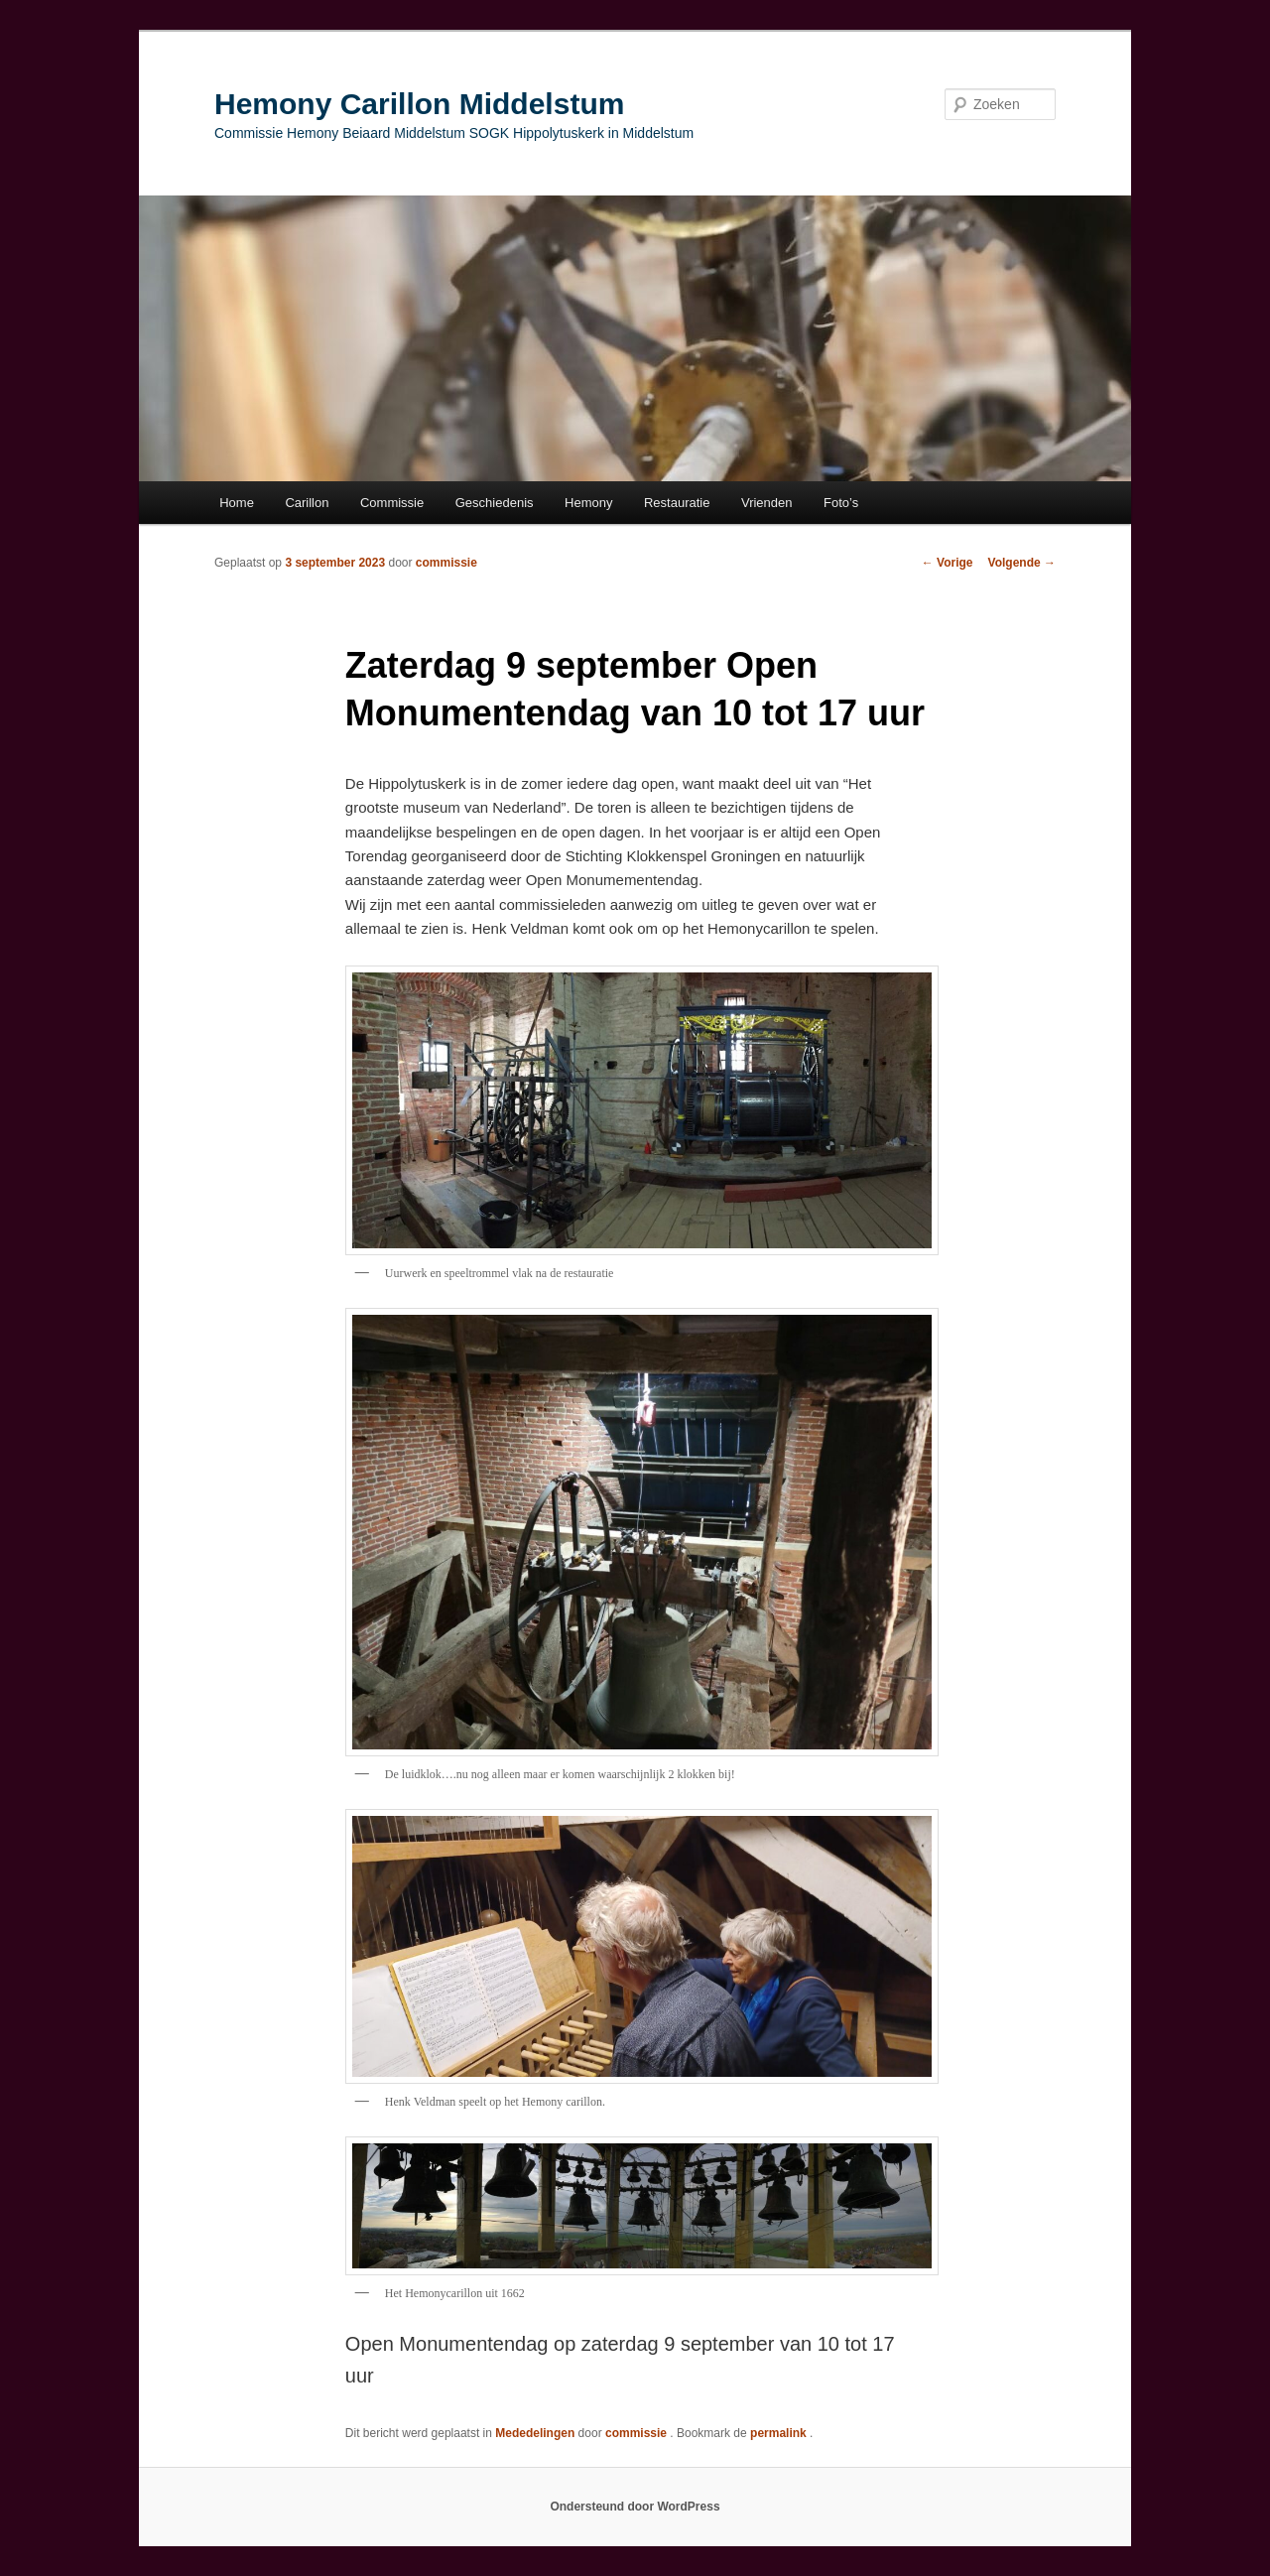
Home (236, 502)
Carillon (306, 502)
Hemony (588, 502)
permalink (780, 2433)
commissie (446, 563)
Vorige (947, 563)
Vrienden (767, 502)
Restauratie (676, 502)
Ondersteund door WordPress (634, 2506)
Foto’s (841, 502)
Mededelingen (534, 2433)
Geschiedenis (494, 502)
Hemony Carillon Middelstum (419, 103)
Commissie (392, 502)
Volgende (1022, 563)
